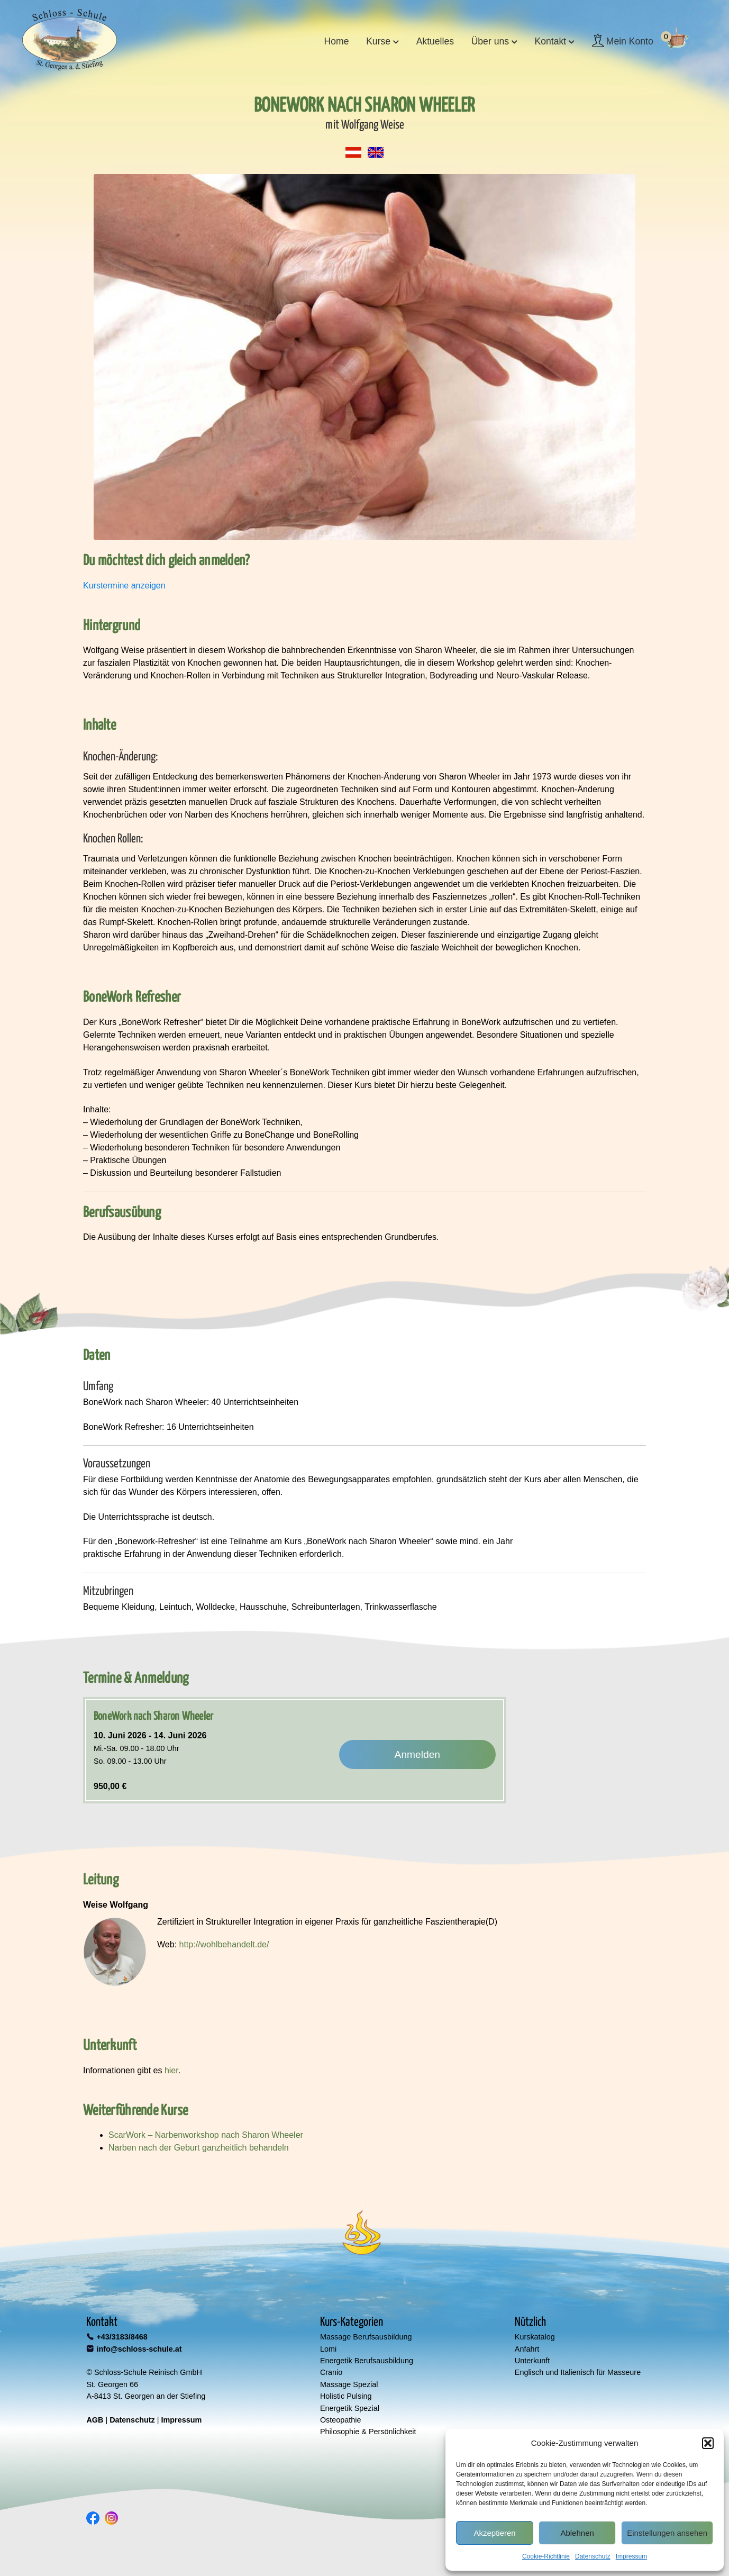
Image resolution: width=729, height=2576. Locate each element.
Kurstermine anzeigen (124, 585)
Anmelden (417, 1754)
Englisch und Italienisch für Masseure (578, 2372)
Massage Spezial (349, 2384)
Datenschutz (592, 2556)
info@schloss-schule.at (138, 2349)
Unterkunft (532, 2360)
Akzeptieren (494, 2532)
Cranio (331, 2372)
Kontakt (551, 41)
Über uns (490, 41)
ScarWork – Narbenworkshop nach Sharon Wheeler (205, 2134)
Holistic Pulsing (346, 2396)
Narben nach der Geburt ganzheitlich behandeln (198, 2147)
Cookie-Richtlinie (546, 2556)
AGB (94, 2420)
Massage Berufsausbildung (366, 2337)
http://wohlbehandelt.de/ (224, 1944)
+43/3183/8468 (121, 2337)
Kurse (378, 41)
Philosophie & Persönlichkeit (368, 2431)
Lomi (328, 2349)
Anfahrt (527, 2349)
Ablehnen (577, 2532)
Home (336, 41)
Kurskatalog (535, 2337)
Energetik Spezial (349, 2408)
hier (171, 2070)
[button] (708, 2443)
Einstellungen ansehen (667, 2532)
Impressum (631, 2556)
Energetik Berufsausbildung (366, 2360)
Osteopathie (340, 2420)
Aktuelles (435, 41)
